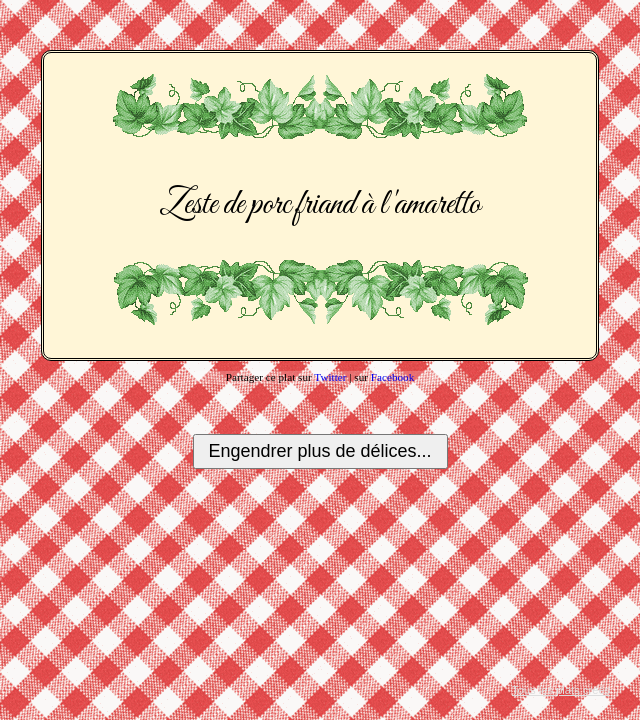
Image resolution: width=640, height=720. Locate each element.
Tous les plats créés (561, 690)
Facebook (393, 377)
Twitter (330, 377)
